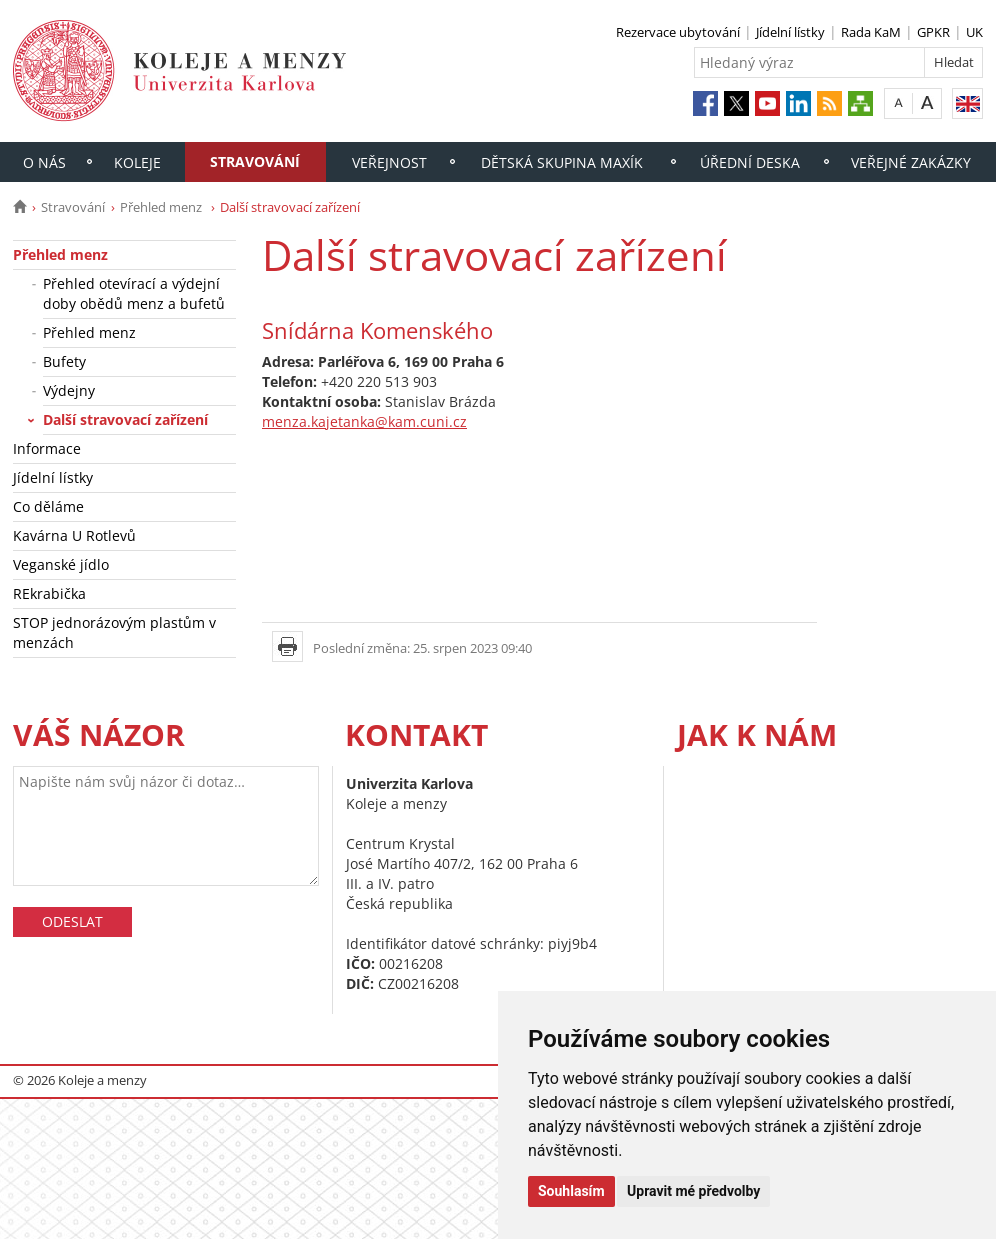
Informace (47, 448)
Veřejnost (389, 162)
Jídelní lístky (790, 32)
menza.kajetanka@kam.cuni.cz (364, 421)
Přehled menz (162, 207)
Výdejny (69, 390)
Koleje (137, 162)
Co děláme (48, 506)
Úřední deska (750, 162)
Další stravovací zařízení (125, 419)
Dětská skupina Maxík (562, 162)
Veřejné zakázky (911, 162)
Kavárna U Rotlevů (74, 535)
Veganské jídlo (61, 564)
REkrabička (49, 593)
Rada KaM (871, 32)
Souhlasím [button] (571, 1191)
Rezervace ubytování (678, 32)
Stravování (255, 161)
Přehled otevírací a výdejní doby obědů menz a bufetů (134, 293)
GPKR (933, 32)
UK (974, 32)
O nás (44, 162)
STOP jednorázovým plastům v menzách (114, 632)
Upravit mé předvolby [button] (693, 1191)
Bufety (64, 361)
